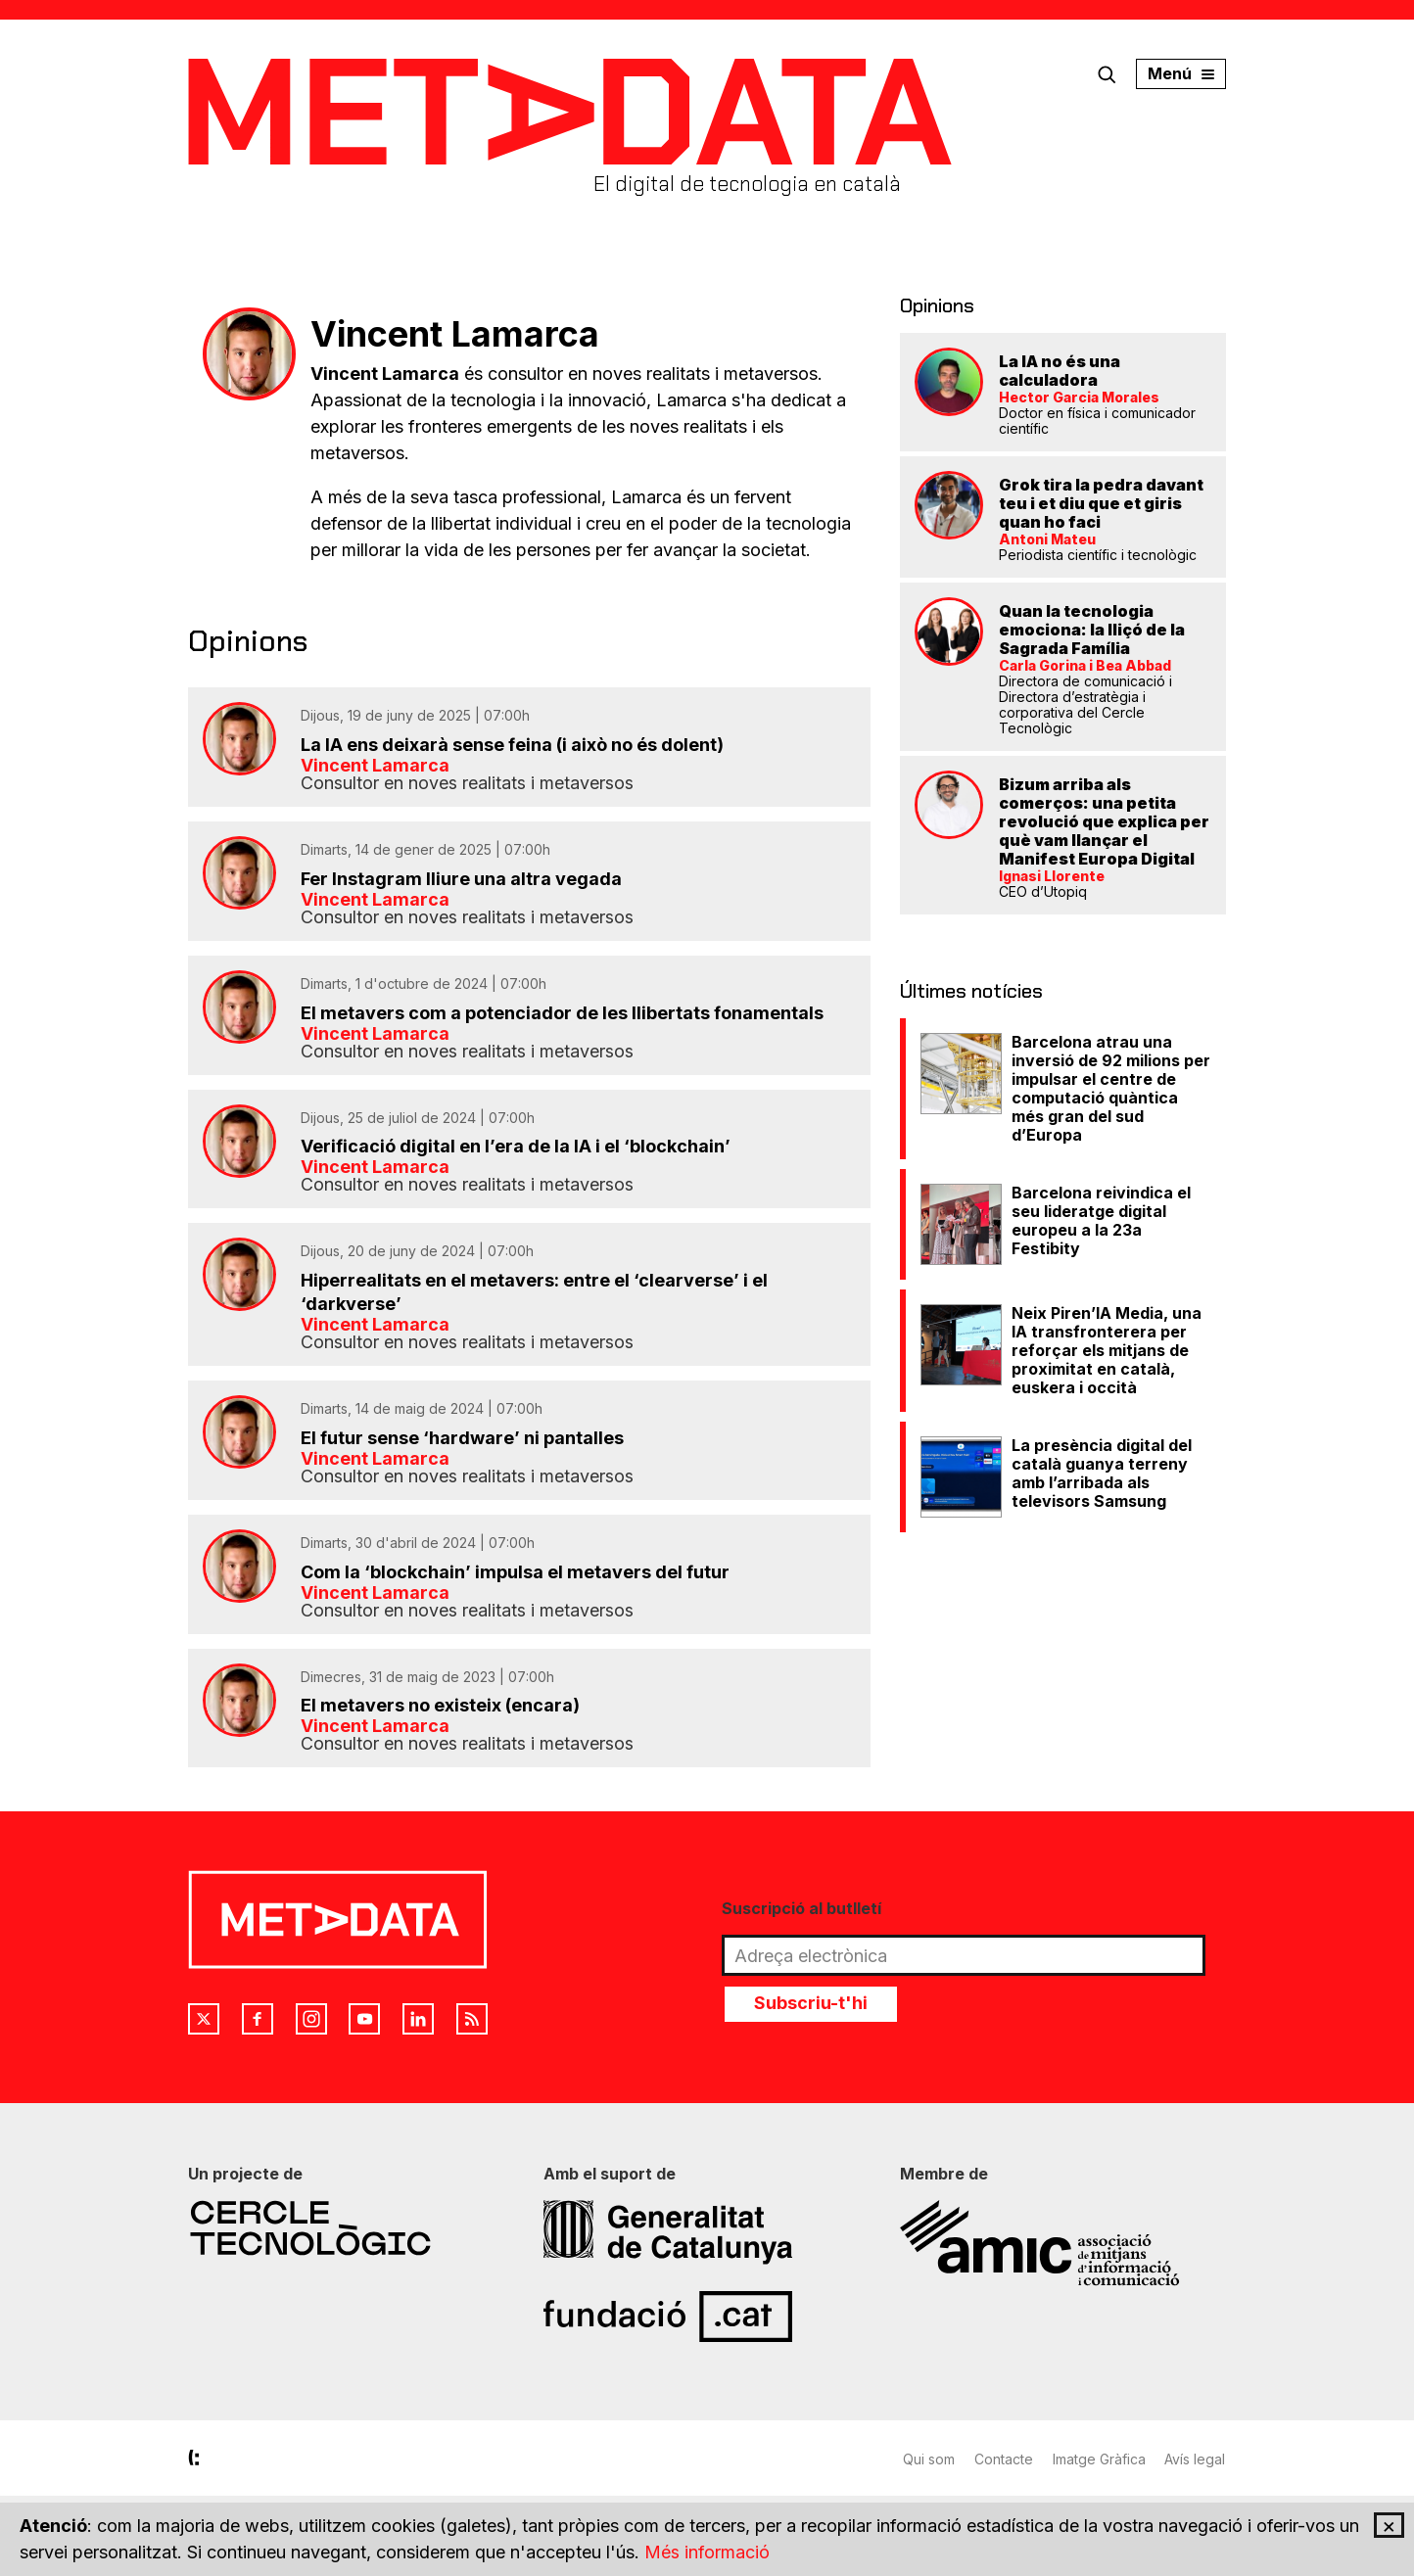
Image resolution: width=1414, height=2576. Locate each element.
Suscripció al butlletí (801, 1910)
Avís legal (1195, 2461)
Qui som (929, 2461)
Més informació (707, 2553)
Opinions (937, 305)
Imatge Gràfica (1099, 2461)
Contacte (1003, 2461)
